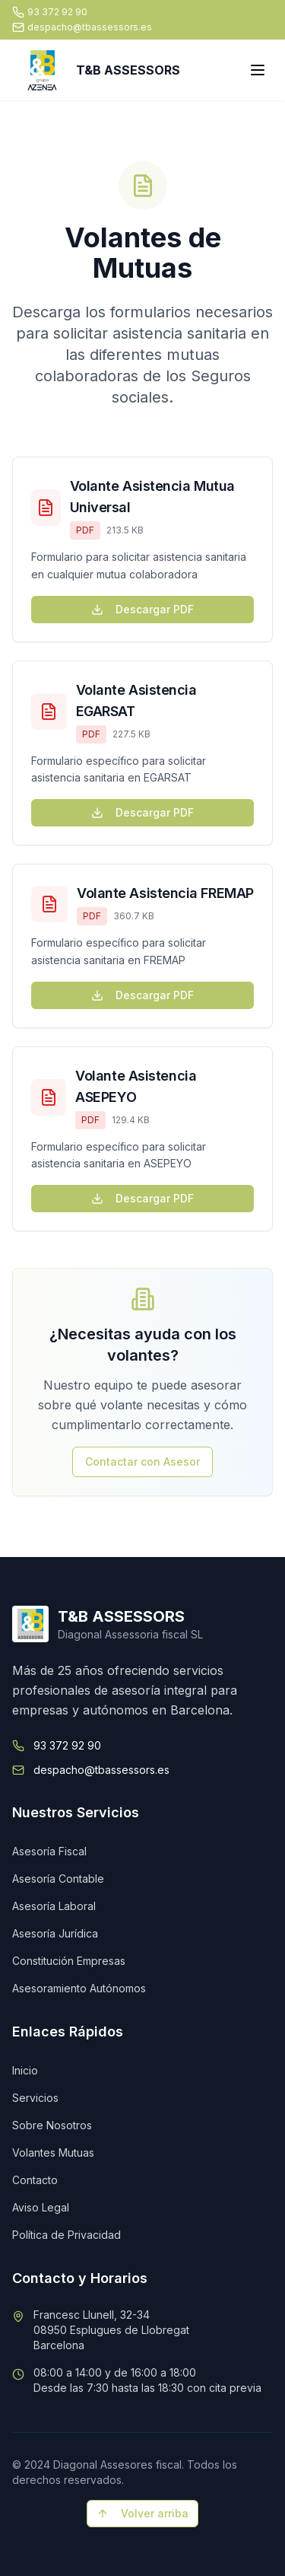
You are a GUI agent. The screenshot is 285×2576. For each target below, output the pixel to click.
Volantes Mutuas (53, 2152)
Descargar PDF (142, 609)
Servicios (35, 2097)
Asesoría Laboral (54, 1905)
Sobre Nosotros (52, 2125)
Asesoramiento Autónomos (79, 1988)
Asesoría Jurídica (55, 1933)
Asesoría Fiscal (49, 1851)
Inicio (25, 2070)
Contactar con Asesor (142, 1461)
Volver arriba (142, 2513)
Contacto (35, 2179)
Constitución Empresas (68, 1960)
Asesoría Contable (58, 1878)
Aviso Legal (40, 2207)
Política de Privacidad (66, 2234)
